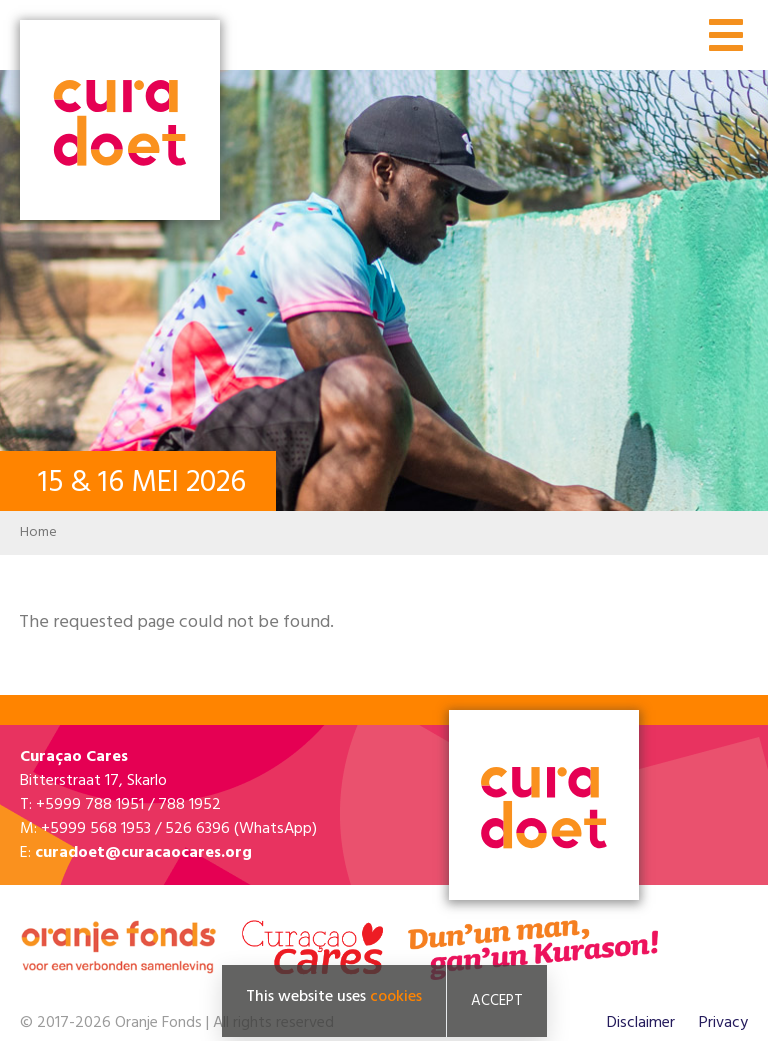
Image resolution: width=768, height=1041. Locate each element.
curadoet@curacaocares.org (143, 853)
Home (38, 532)
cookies (396, 997)
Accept (497, 1001)
